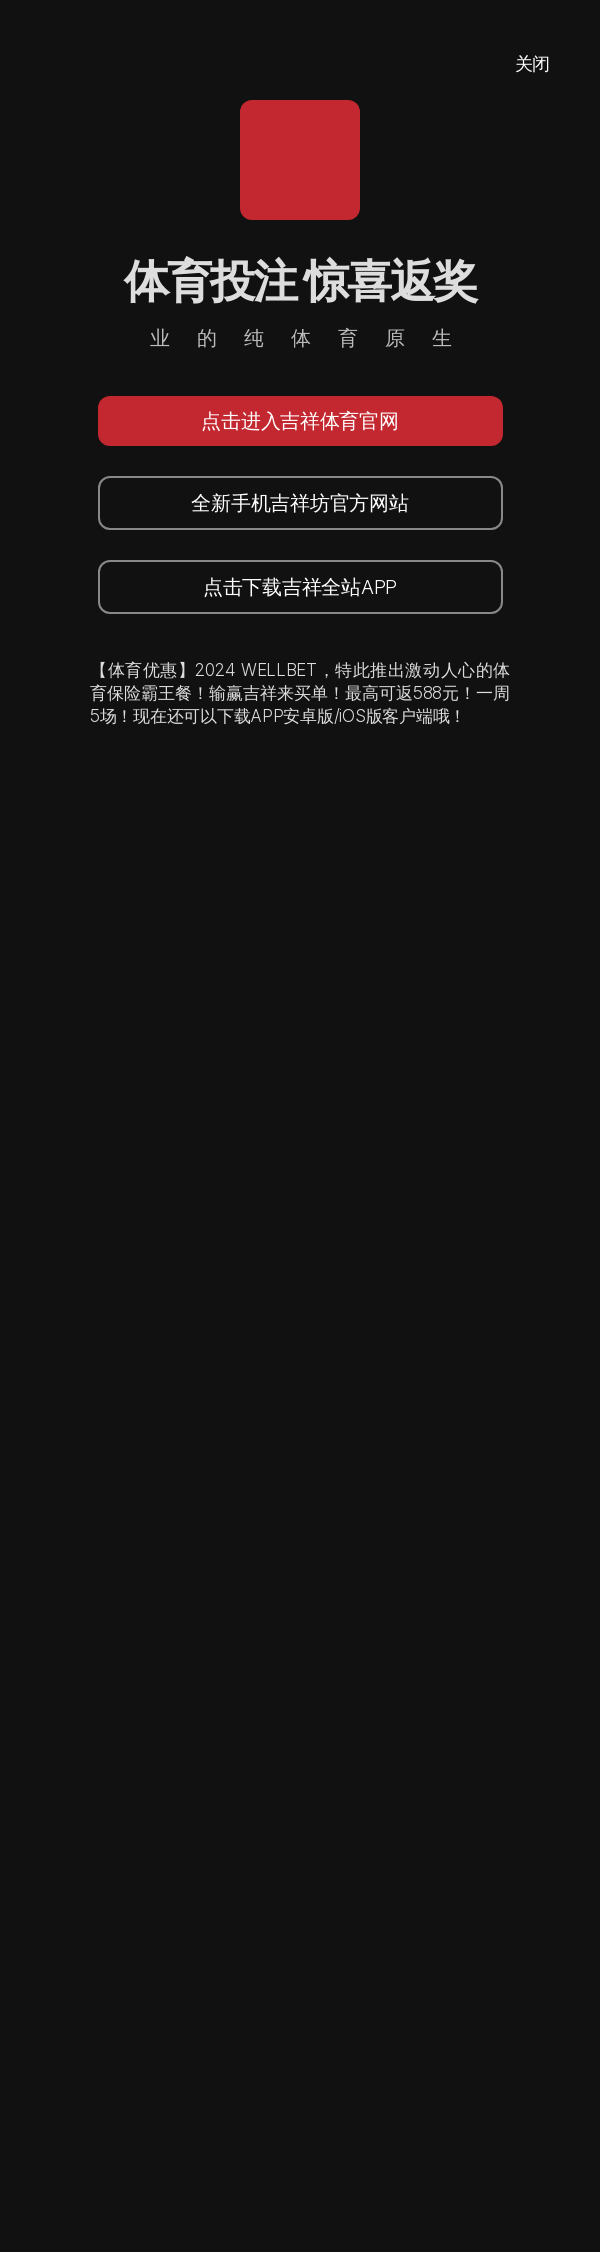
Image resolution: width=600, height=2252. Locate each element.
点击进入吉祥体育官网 (299, 421)
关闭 (532, 63)
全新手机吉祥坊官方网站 (299, 503)
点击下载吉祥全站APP (300, 587)
